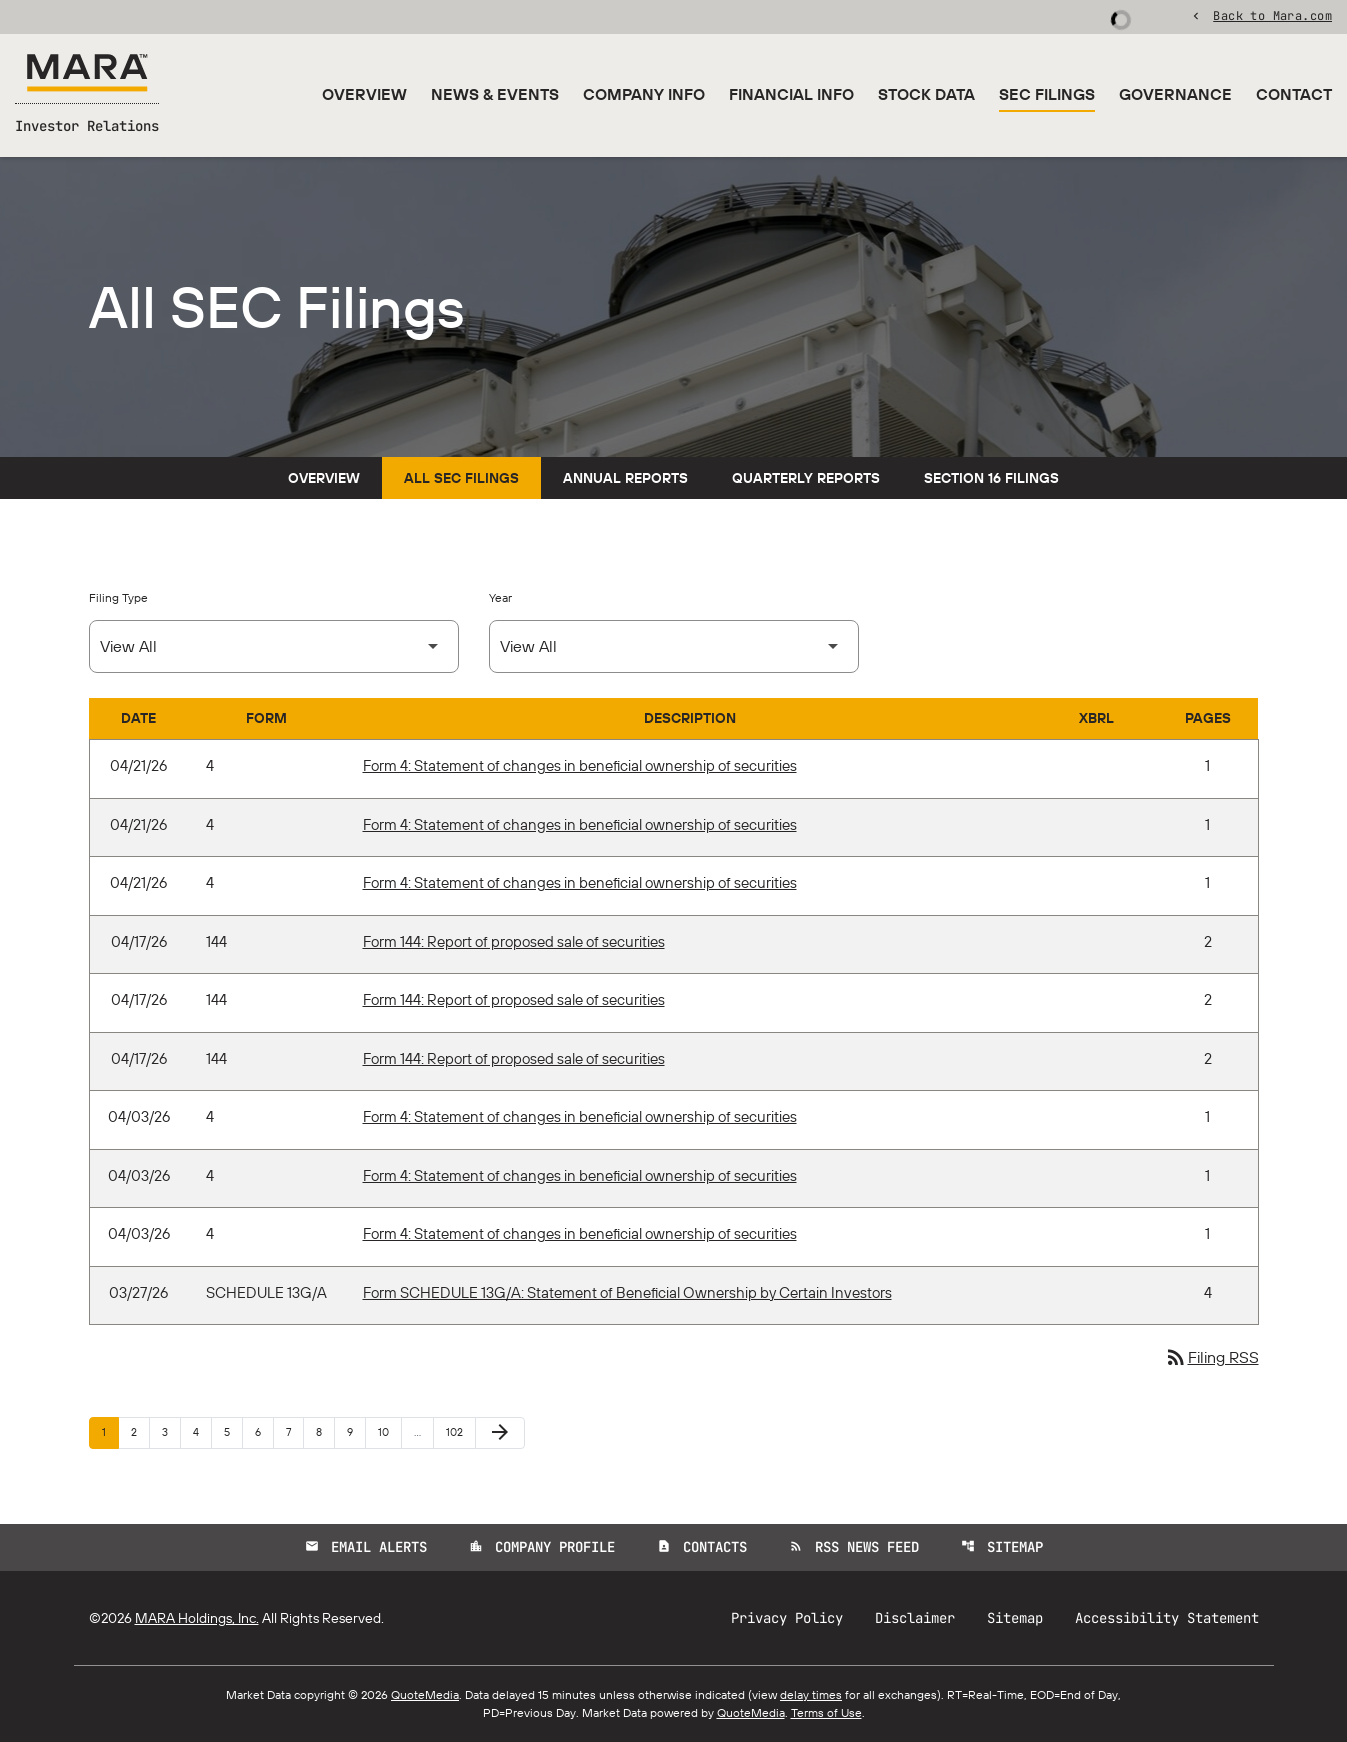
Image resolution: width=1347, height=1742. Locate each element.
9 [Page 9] (356, 1431)
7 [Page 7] (294, 1431)
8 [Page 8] (325, 1431)
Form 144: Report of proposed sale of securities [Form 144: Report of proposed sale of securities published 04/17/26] (514, 941)
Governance (1175, 94)
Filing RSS (1211, 1357)
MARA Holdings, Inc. (197, 1618)
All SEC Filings (461, 478)
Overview (364, 94)
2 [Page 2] (140, 1431)
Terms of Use (826, 1712)
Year (500, 597)
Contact (1294, 94)
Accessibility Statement (1167, 1618)
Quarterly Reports (806, 478)
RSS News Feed (854, 1547)
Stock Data (926, 94)
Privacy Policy (787, 1618)
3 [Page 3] (171, 1431)
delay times (811, 1694)
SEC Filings (1047, 94)
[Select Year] (674, 646)
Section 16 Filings (991, 478)
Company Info (644, 94)
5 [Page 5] (233, 1431)
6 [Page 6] (264, 1431)
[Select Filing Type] (274, 646)
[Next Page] (500, 1433)
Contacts (702, 1547)
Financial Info (791, 94)
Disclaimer (915, 1618)
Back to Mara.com (1272, 15)
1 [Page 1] (110, 1431)
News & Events (495, 94)
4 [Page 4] (202, 1431)
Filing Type (118, 597)
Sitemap (1002, 1547)
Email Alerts (366, 1547)
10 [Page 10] (389, 1431)
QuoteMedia (425, 1694)
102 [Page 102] (457, 1431)
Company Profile (542, 1547)
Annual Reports (625, 478)
